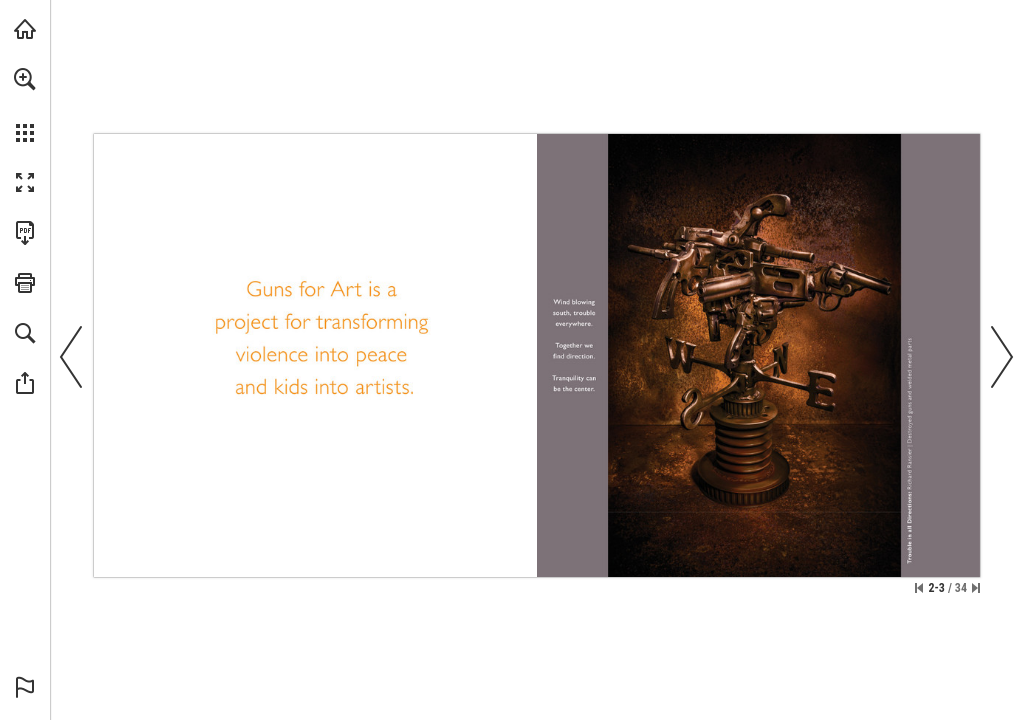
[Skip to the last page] (976, 588)
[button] (25, 79)
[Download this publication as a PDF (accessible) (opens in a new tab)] (25, 233)
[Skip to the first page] (919, 588)
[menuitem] (25, 105)
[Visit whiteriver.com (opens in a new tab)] (25, 29)
